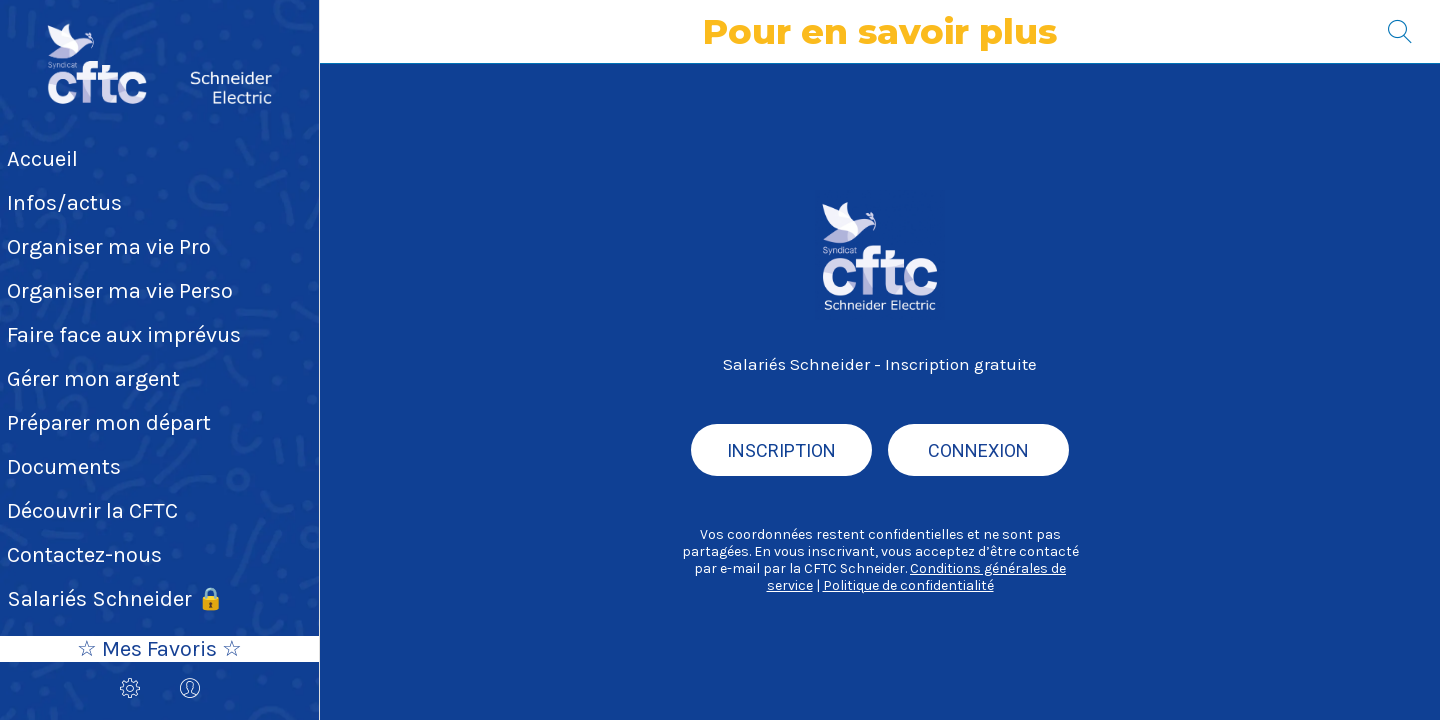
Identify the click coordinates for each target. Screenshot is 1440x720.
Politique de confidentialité (908, 585)
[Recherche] (1400, 32)
